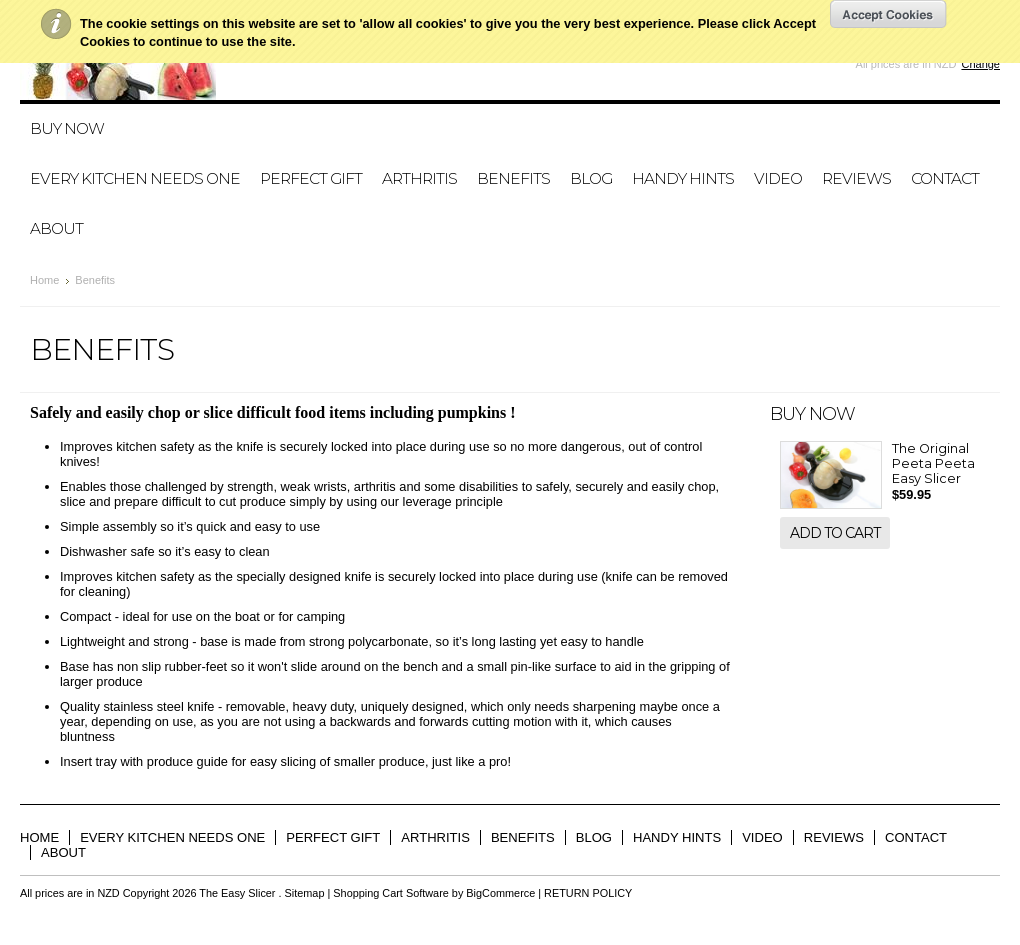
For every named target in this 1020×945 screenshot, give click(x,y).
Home (44, 280)
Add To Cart (835, 533)
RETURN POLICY (588, 893)
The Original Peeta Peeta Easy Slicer (933, 463)
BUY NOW (67, 128)
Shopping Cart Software (390, 893)
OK (888, 14)
